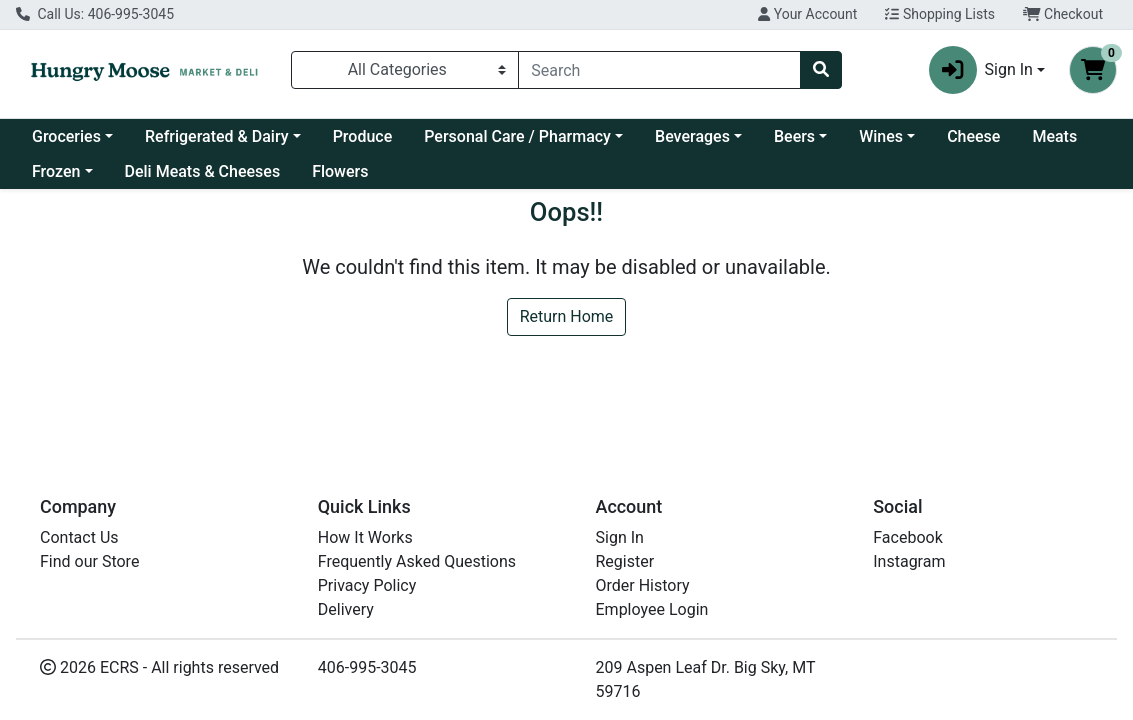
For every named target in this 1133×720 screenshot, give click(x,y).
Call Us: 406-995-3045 (95, 14)
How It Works (365, 537)
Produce (363, 136)
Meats (1054, 136)
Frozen (56, 171)
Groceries (66, 136)
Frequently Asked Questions (417, 561)
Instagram (909, 561)
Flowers (340, 171)
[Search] (659, 70)
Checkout (1063, 14)
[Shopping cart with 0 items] (1093, 70)
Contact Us (79, 537)
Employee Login (652, 609)
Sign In (620, 537)
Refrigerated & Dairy (217, 136)
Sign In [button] (981, 70)
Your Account (807, 14)
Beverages (692, 136)
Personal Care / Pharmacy (517, 136)
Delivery (346, 609)
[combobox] (659, 70)
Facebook (907, 537)
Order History (643, 585)
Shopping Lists (940, 14)
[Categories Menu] (405, 70)
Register (625, 561)
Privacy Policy (367, 585)
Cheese (973, 136)
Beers (794, 136)
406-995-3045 (367, 667)
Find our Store (89, 561)
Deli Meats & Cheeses (203, 171)
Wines (881, 136)
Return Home (567, 316)
